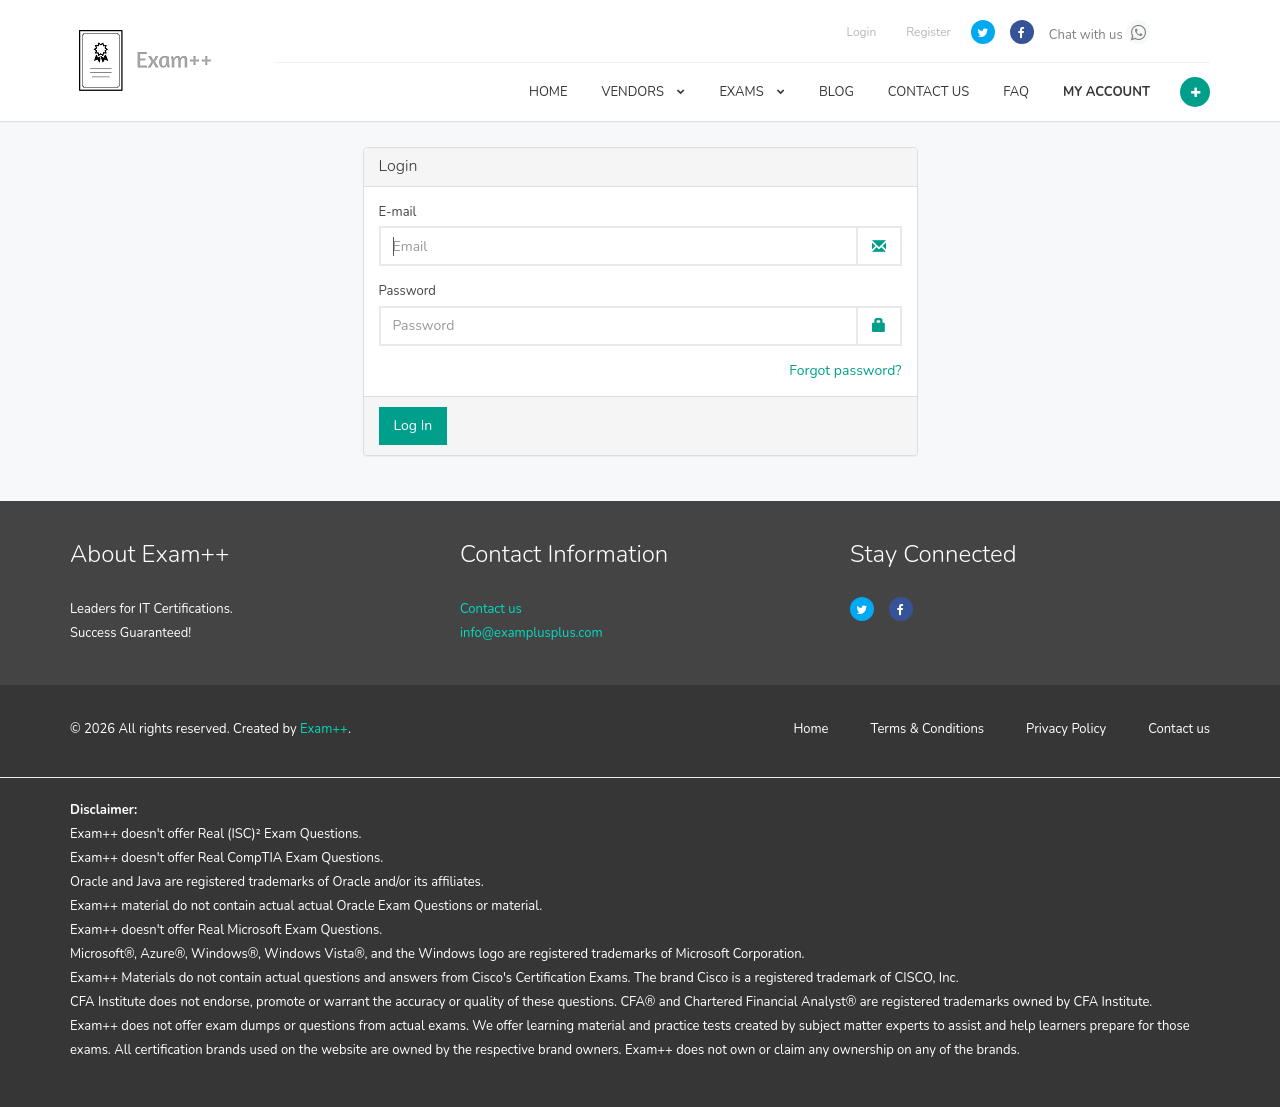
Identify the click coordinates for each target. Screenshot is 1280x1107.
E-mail (398, 212)
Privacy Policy (1066, 729)
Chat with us (1099, 32)
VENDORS (644, 92)
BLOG (836, 92)
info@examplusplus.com (531, 633)
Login (861, 32)
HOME (548, 92)
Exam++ (324, 729)
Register (928, 32)
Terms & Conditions (928, 729)
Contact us (491, 609)
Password (407, 291)
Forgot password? (845, 370)
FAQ (1016, 92)
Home (810, 729)
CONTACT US (928, 92)
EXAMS (752, 92)
